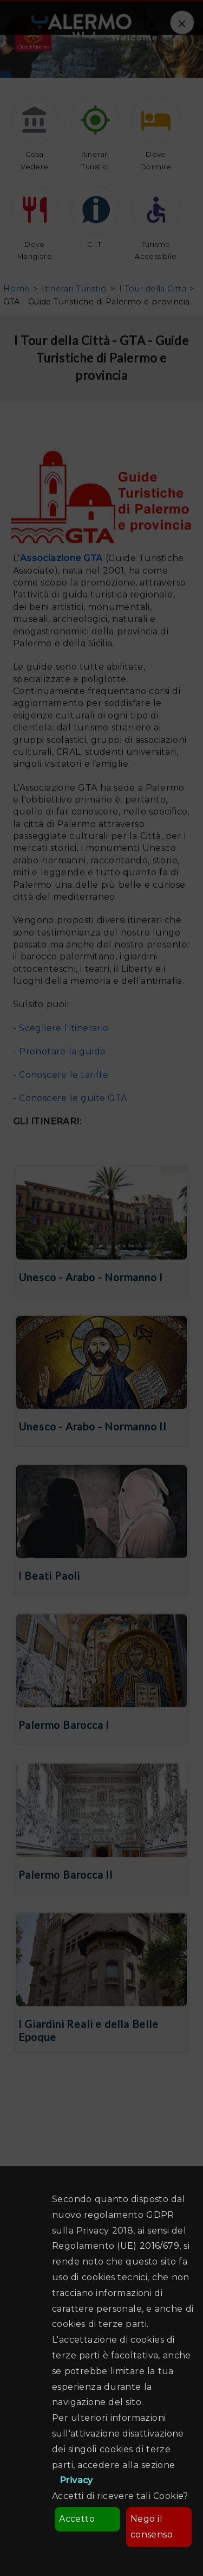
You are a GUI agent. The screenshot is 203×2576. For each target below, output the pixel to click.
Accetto (77, 2519)
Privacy (76, 2480)
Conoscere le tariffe (63, 1075)
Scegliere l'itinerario (63, 1028)
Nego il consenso (151, 2527)
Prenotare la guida (62, 1051)
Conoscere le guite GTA (73, 1098)
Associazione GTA (61, 558)
